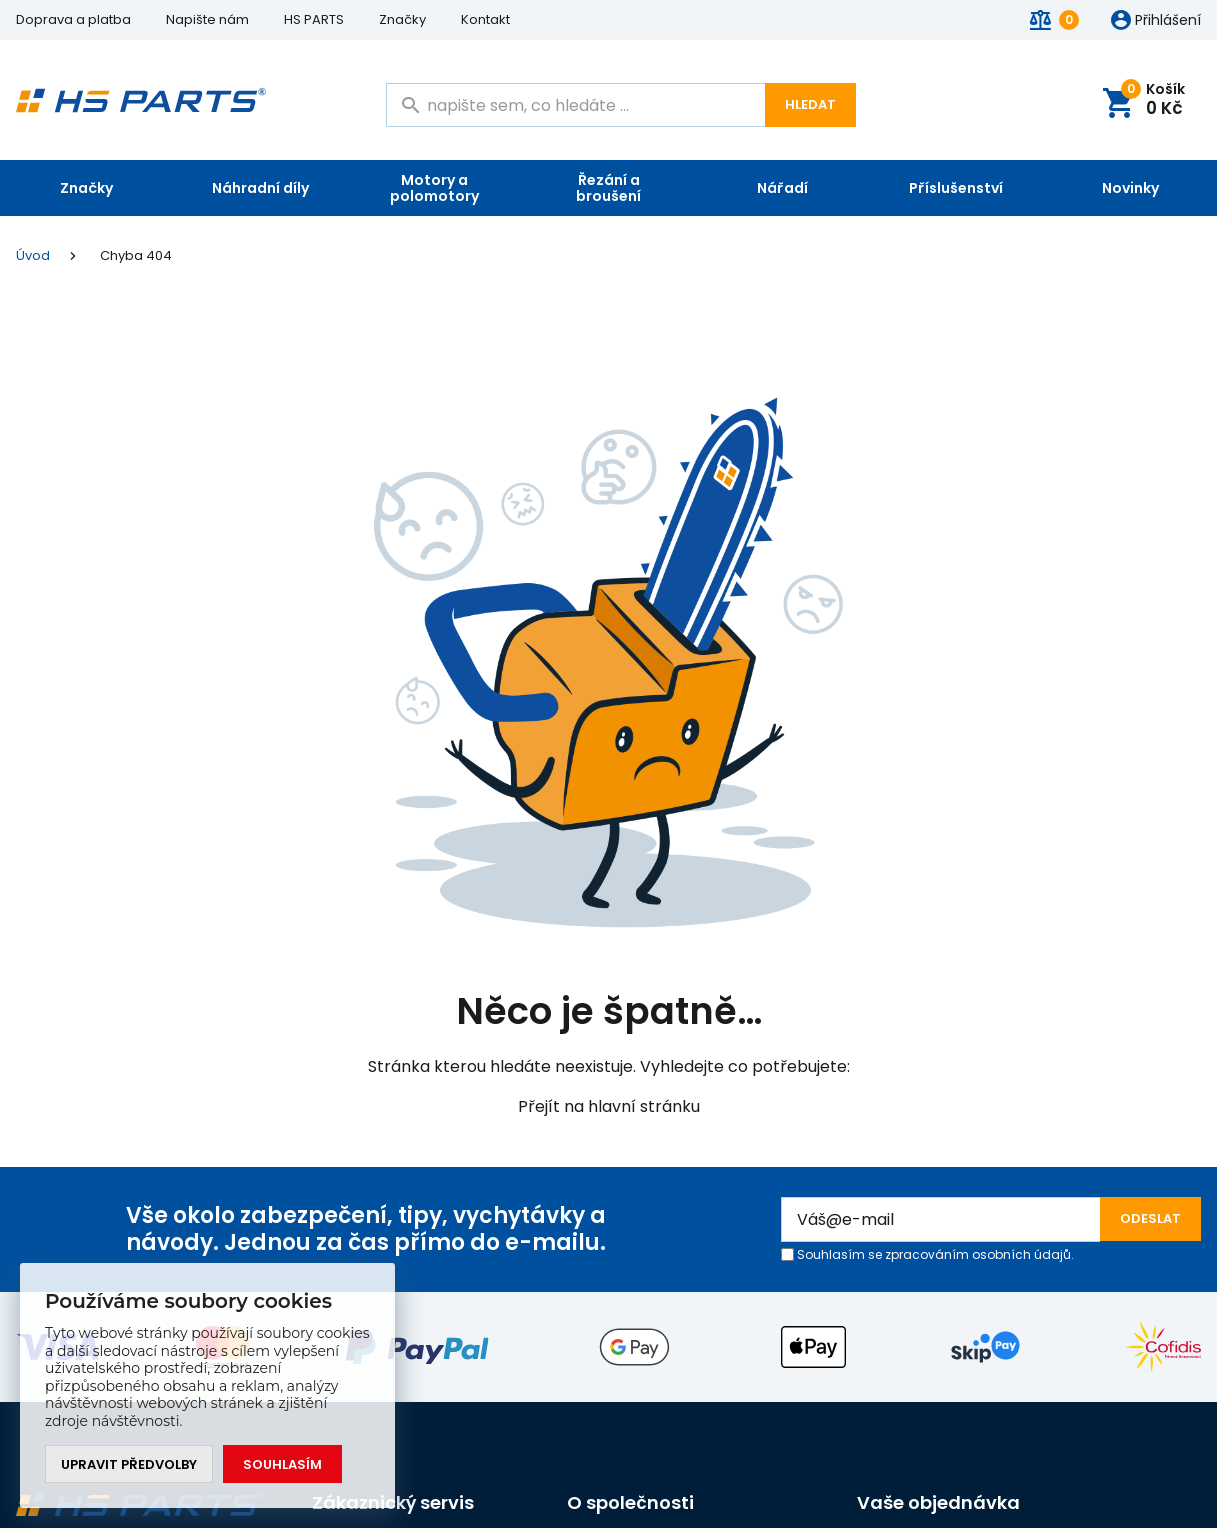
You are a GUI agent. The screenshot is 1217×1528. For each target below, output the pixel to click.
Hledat (810, 104)
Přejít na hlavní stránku (609, 1106)
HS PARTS (314, 19)
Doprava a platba (73, 19)
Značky (402, 19)
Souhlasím (282, 1464)
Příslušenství (956, 188)
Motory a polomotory (434, 188)
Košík (1156, 100)
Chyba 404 (136, 255)
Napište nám (207, 19)
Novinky (1130, 188)
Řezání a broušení (608, 188)
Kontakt (485, 19)
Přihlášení (1168, 21)
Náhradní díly (260, 188)
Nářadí (782, 188)
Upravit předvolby (129, 1464)
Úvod (33, 256)
